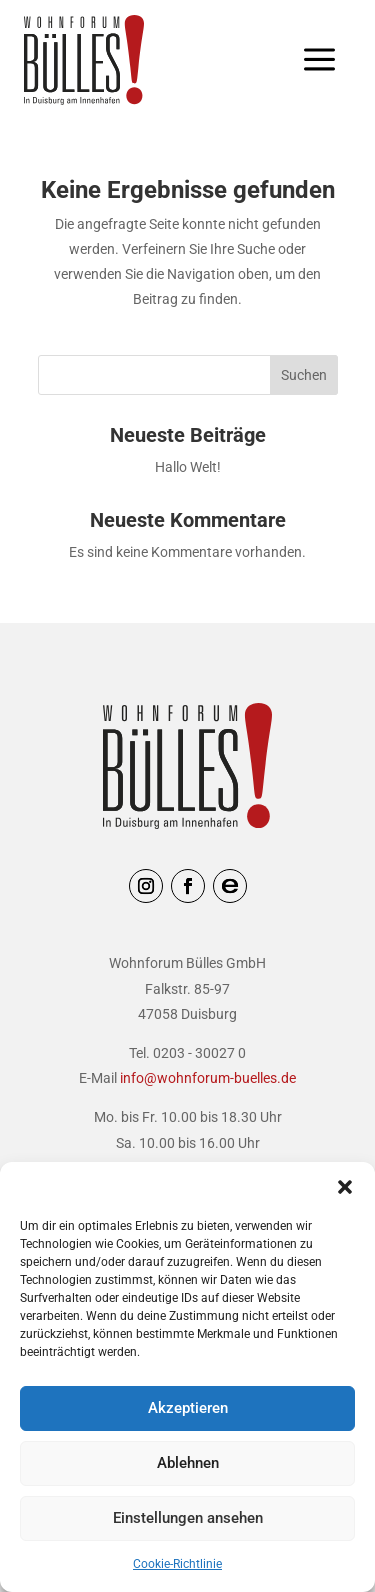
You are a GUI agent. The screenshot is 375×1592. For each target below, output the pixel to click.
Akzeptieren (188, 1408)
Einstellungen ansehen (188, 1518)
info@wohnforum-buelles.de (208, 1078)
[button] (345, 1187)
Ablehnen (188, 1463)
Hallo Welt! (188, 467)
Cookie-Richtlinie (177, 1564)
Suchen (304, 375)
